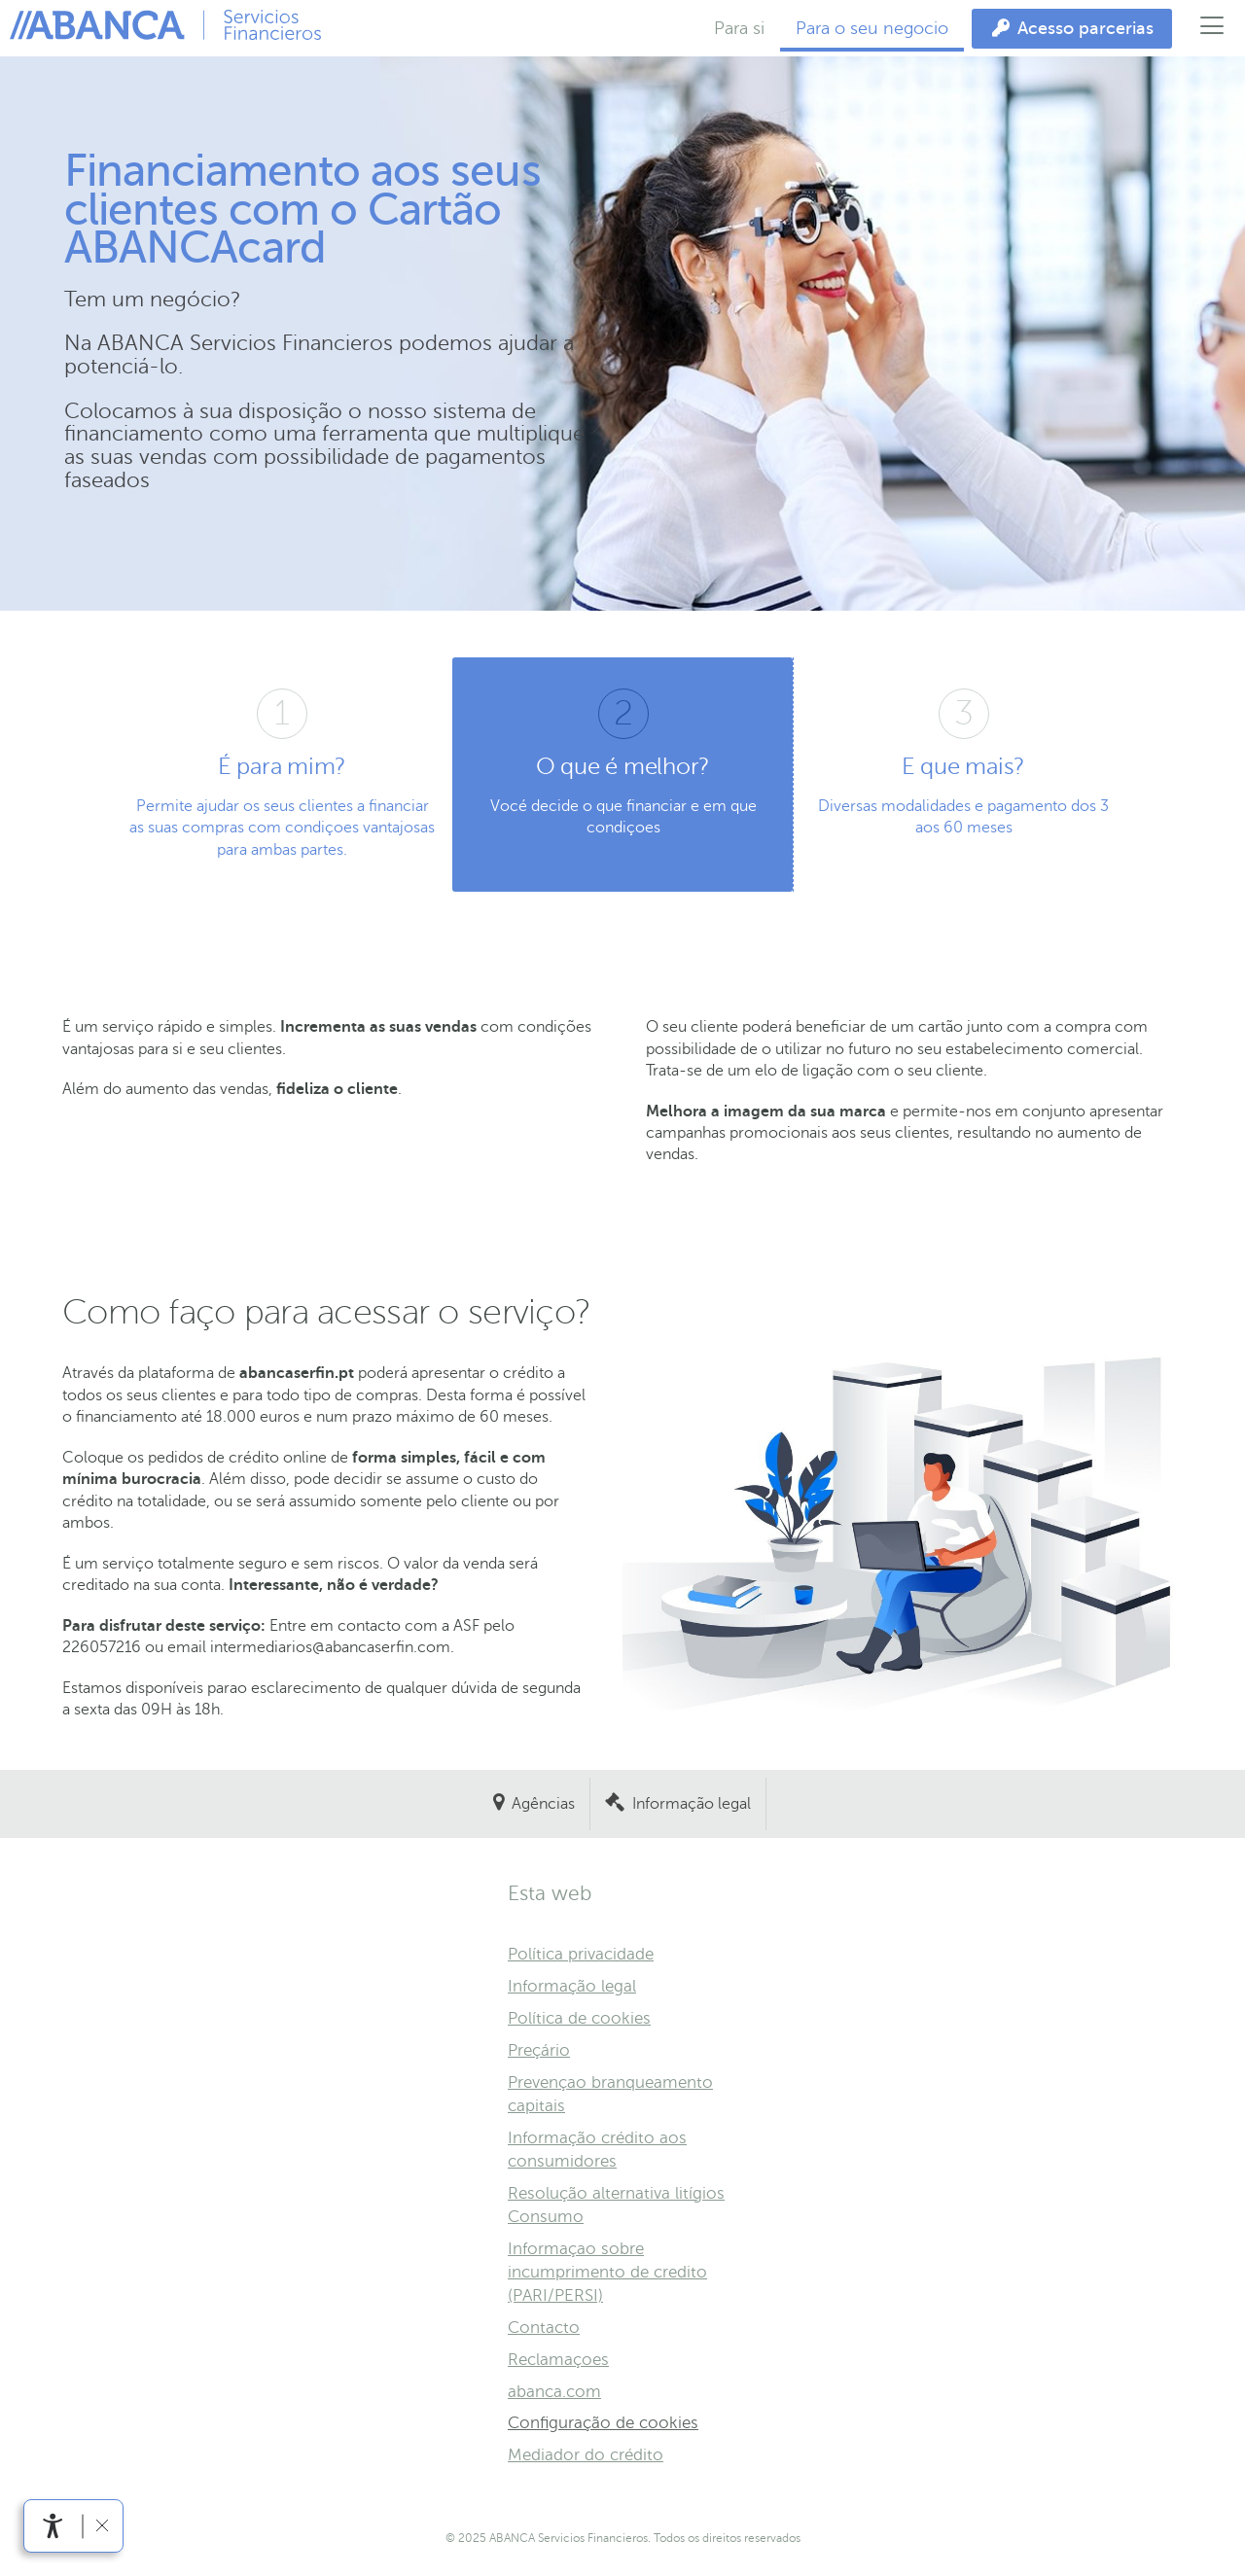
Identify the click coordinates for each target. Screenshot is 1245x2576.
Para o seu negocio (872, 28)
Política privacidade (581, 1954)
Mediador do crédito (585, 2455)
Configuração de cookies (603, 2423)
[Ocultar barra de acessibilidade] (101, 2526)
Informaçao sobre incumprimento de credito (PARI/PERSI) (607, 2272)
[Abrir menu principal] (1212, 28)
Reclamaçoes (558, 2359)
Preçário (539, 2050)
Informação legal (691, 1804)
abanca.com (554, 2391)
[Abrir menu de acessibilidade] (53, 2526)
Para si (739, 28)
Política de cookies (579, 2018)
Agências (543, 1804)
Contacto (544, 2327)
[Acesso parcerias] (1072, 29)
